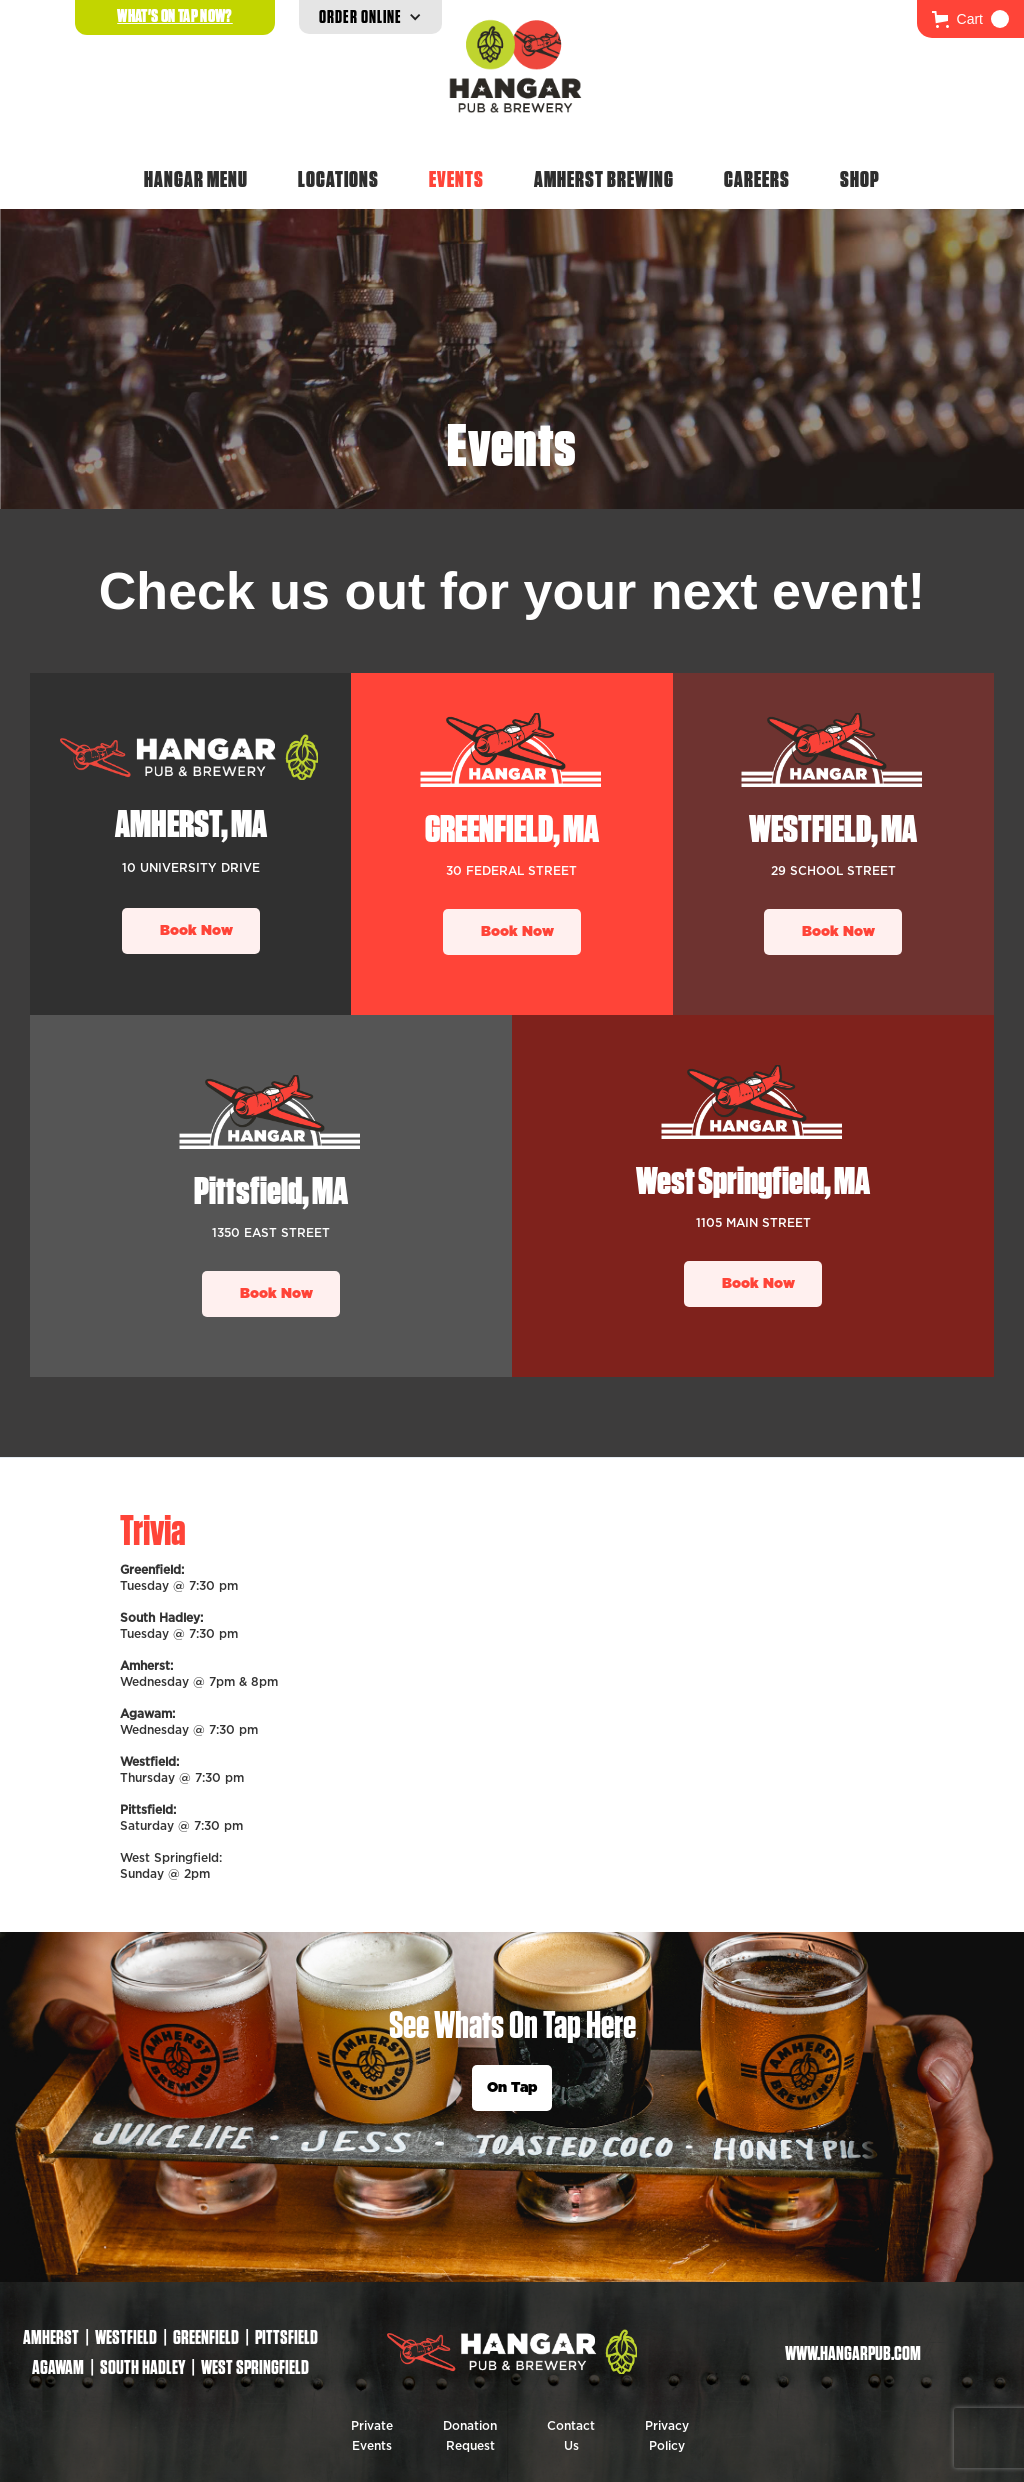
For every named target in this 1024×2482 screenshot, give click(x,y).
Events (456, 179)
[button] (970, 19)
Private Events (372, 2436)
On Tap (512, 2088)
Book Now (196, 931)
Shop (860, 179)
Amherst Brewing (604, 179)
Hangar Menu (196, 179)
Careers (757, 179)
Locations (338, 179)
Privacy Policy (667, 2436)
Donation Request (470, 2436)
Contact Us (571, 2436)
